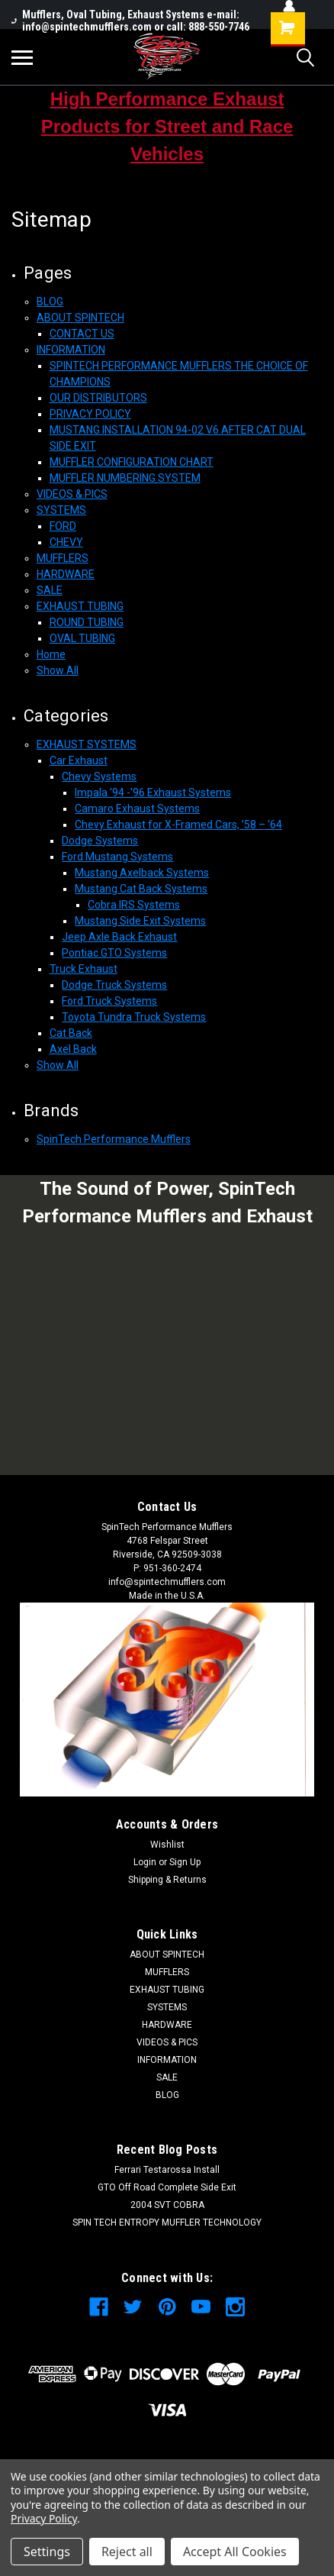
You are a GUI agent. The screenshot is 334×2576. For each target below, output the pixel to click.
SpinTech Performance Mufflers (114, 1139)
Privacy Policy (44, 2518)
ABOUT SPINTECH (80, 318)
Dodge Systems (100, 840)
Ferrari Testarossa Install (167, 2169)
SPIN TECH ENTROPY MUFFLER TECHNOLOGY (167, 2222)
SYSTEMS (61, 510)
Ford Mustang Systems (117, 857)
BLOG (50, 301)
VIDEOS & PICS (72, 494)
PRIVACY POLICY (90, 414)
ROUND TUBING (87, 622)
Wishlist (167, 1844)
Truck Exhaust (83, 969)
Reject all (127, 2551)
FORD (63, 526)
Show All (58, 670)
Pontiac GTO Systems (114, 953)
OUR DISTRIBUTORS (98, 398)
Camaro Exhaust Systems (137, 808)
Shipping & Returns (167, 1879)
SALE (50, 590)
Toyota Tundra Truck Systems (134, 1017)
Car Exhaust (79, 760)
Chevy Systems (99, 776)
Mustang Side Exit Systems (140, 921)
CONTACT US (82, 334)
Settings (47, 2551)
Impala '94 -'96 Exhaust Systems (153, 792)
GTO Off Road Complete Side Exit (167, 2187)
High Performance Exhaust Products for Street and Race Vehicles (167, 126)
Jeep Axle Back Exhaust (119, 937)
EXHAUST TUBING (80, 606)
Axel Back (73, 1049)
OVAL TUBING (82, 638)
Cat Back (71, 1033)
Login (144, 1862)
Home (51, 654)
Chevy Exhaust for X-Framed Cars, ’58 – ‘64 (178, 824)
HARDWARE (66, 574)
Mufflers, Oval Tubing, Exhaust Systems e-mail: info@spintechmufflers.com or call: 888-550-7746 (130, 20)
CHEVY (66, 542)
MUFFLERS (62, 558)
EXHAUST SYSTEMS (86, 744)
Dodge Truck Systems (114, 985)
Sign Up (185, 1862)
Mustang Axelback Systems (142, 873)
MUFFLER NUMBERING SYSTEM (125, 478)
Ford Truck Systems (109, 1001)
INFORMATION (71, 350)
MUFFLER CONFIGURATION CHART (132, 462)
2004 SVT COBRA (167, 2205)
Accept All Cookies (235, 2551)
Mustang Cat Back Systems (141, 889)
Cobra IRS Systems (134, 905)
